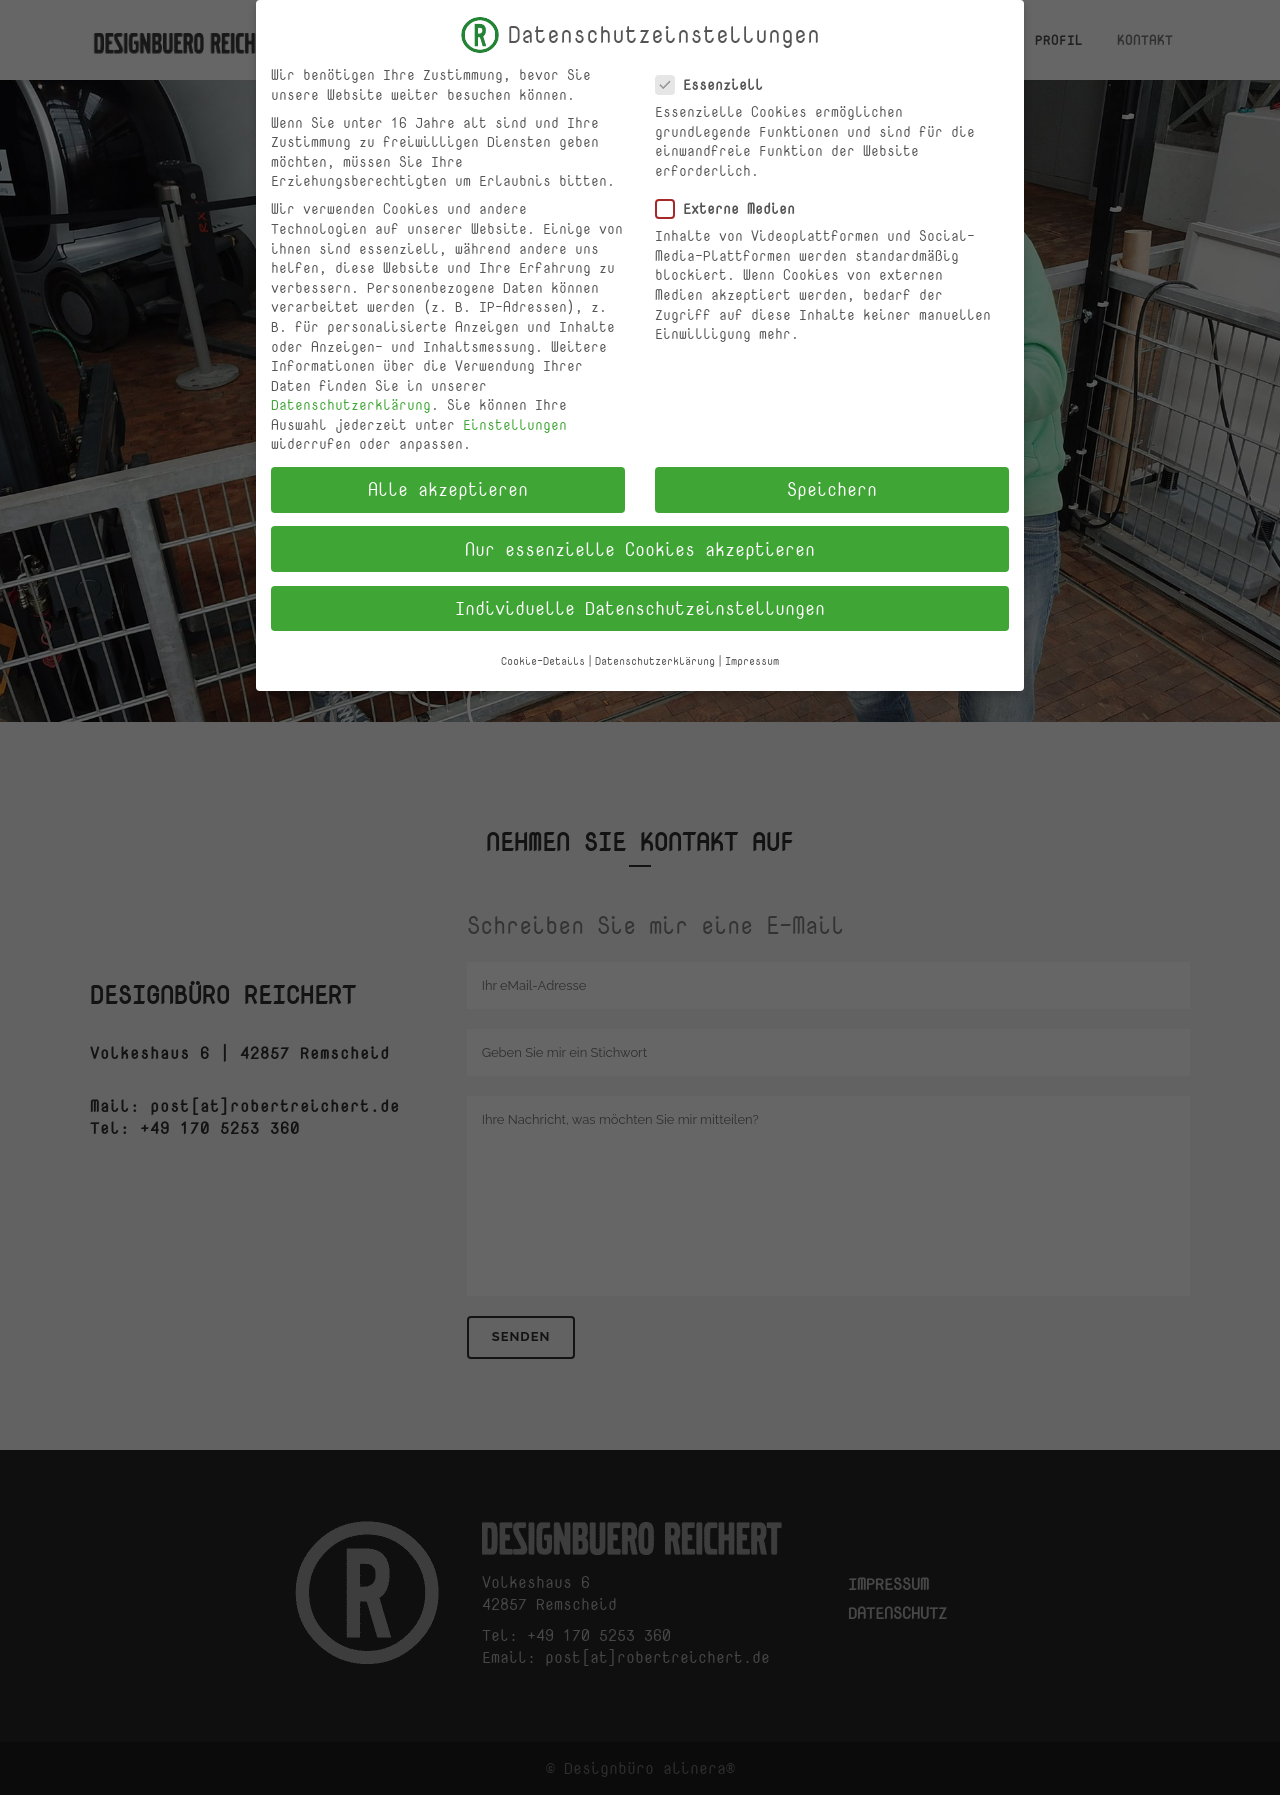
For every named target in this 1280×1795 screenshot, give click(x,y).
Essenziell (717, 81)
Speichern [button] (832, 487)
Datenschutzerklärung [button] (655, 658)
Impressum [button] (752, 658)
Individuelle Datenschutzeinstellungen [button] (640, 605)
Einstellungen (515, 421)
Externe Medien (733, 205)
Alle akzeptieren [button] (448, 487)
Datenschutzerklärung (351, 402)
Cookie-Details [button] (543, 658)
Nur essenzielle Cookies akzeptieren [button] (640, 546)
